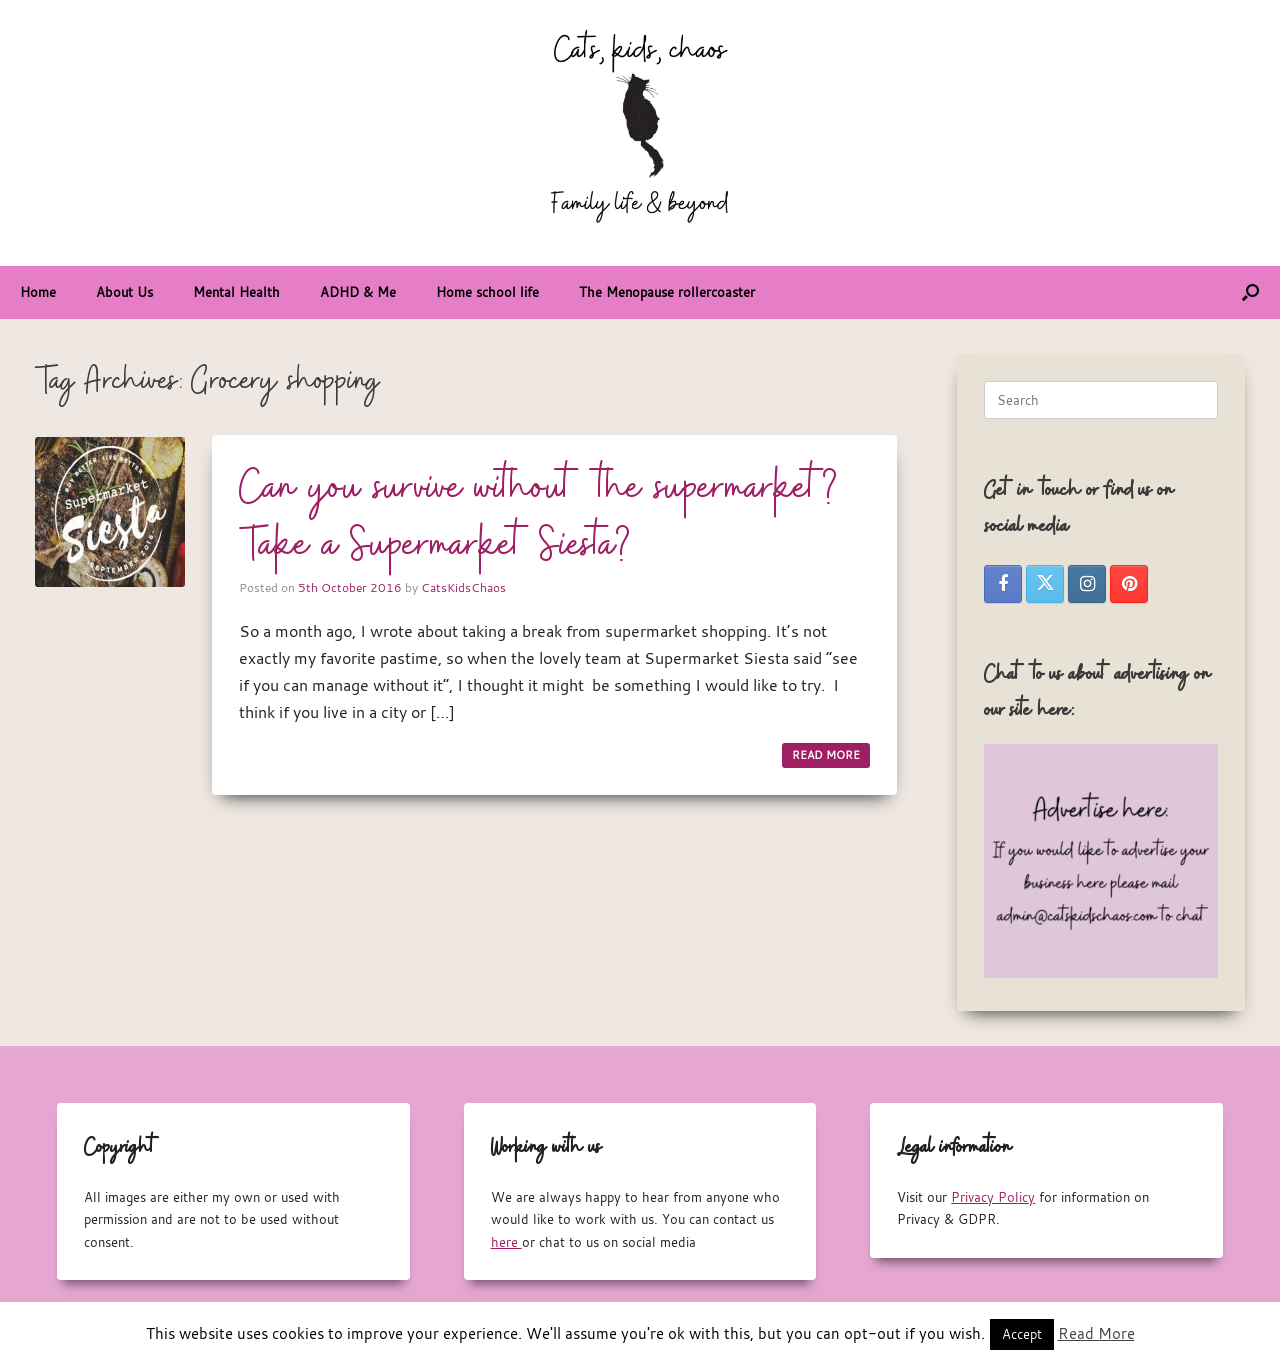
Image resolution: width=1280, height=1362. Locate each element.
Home (38, 292)
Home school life (487, 292)
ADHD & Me (358, 292)
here (506, 1242)
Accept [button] (1022, 1334)
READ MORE (826, 755)
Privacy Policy (993, 1197)
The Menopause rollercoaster (667, 292)
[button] (1250, 292)
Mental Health (236, 292)
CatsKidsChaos (463, 587)
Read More (1096, 1333)
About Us (124, 292)
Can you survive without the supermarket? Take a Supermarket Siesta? (538, 517)
